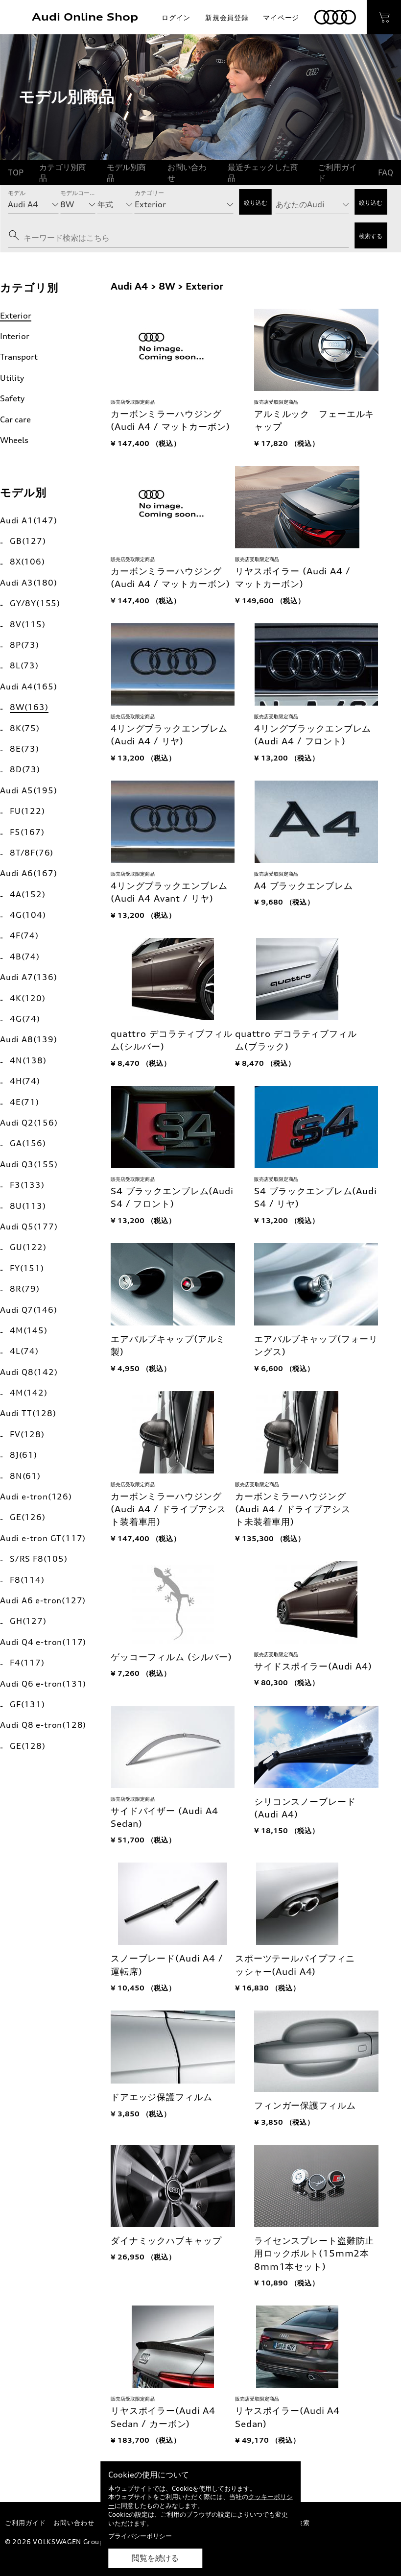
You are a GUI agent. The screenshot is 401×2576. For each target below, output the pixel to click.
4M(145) (28, 1330)
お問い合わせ (187, 172)
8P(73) (24, 645)
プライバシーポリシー (140, 2536)
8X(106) (27, 561)
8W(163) (29, 707)
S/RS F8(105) (39, 1559)
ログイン (176, 17)
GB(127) (28, 541)
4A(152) (28, 894)
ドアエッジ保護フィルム (161, 2097)
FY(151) (27, 1268)
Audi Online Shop (85, 17)
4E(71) (24, 1102)
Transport (19, 357)
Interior (14, 336)
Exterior (15, 315)
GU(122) (28, 1247)
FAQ (385, 172)
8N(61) (25, 1476)
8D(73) (25, 769)
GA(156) (28, 1143)
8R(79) (25, 1289)
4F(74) (24, 935)
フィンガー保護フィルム (305, 2105)
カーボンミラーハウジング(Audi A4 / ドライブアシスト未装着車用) (293, 1509)
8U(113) (28, 1206)
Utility (12, 378)
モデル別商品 (126, 172)
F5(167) (27, 832)
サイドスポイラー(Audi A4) (313, 1666)
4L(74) (24, 1351)
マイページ (281, 17)
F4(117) (27, 1663)
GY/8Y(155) (35, 603)
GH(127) (28, 1621)
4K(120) (28, 998)
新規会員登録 (226, 17)
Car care (15, 419)
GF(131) (27, 1704)
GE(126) (28, 1517)
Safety (12, 398)
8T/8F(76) (31, 853)
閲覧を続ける (155, 2558)
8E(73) (24, 749)
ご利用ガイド (337, 172)
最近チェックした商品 (263, 172)
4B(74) (25, 956)
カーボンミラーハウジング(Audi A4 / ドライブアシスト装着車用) (168, 1509)
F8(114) (27, 1580)
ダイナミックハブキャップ (166, 2240)
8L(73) (24, 665)
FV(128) (27, 1434)
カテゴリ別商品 (62, 172)
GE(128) (28, 1746)
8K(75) (25, 728)
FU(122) (27, 811)
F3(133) (27, 1185)
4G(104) (28, 915)
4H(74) (25, 1081)
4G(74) (25, 1019)
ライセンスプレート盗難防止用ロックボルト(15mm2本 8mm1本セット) (314, 2253)
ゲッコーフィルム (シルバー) (171, 1657)
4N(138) (28, 1060)
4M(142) (28, 1393)
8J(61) (23, 1455)
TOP (16, 172)
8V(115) (28, 624)
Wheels (14, 440)
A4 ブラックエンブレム (303, 886)
